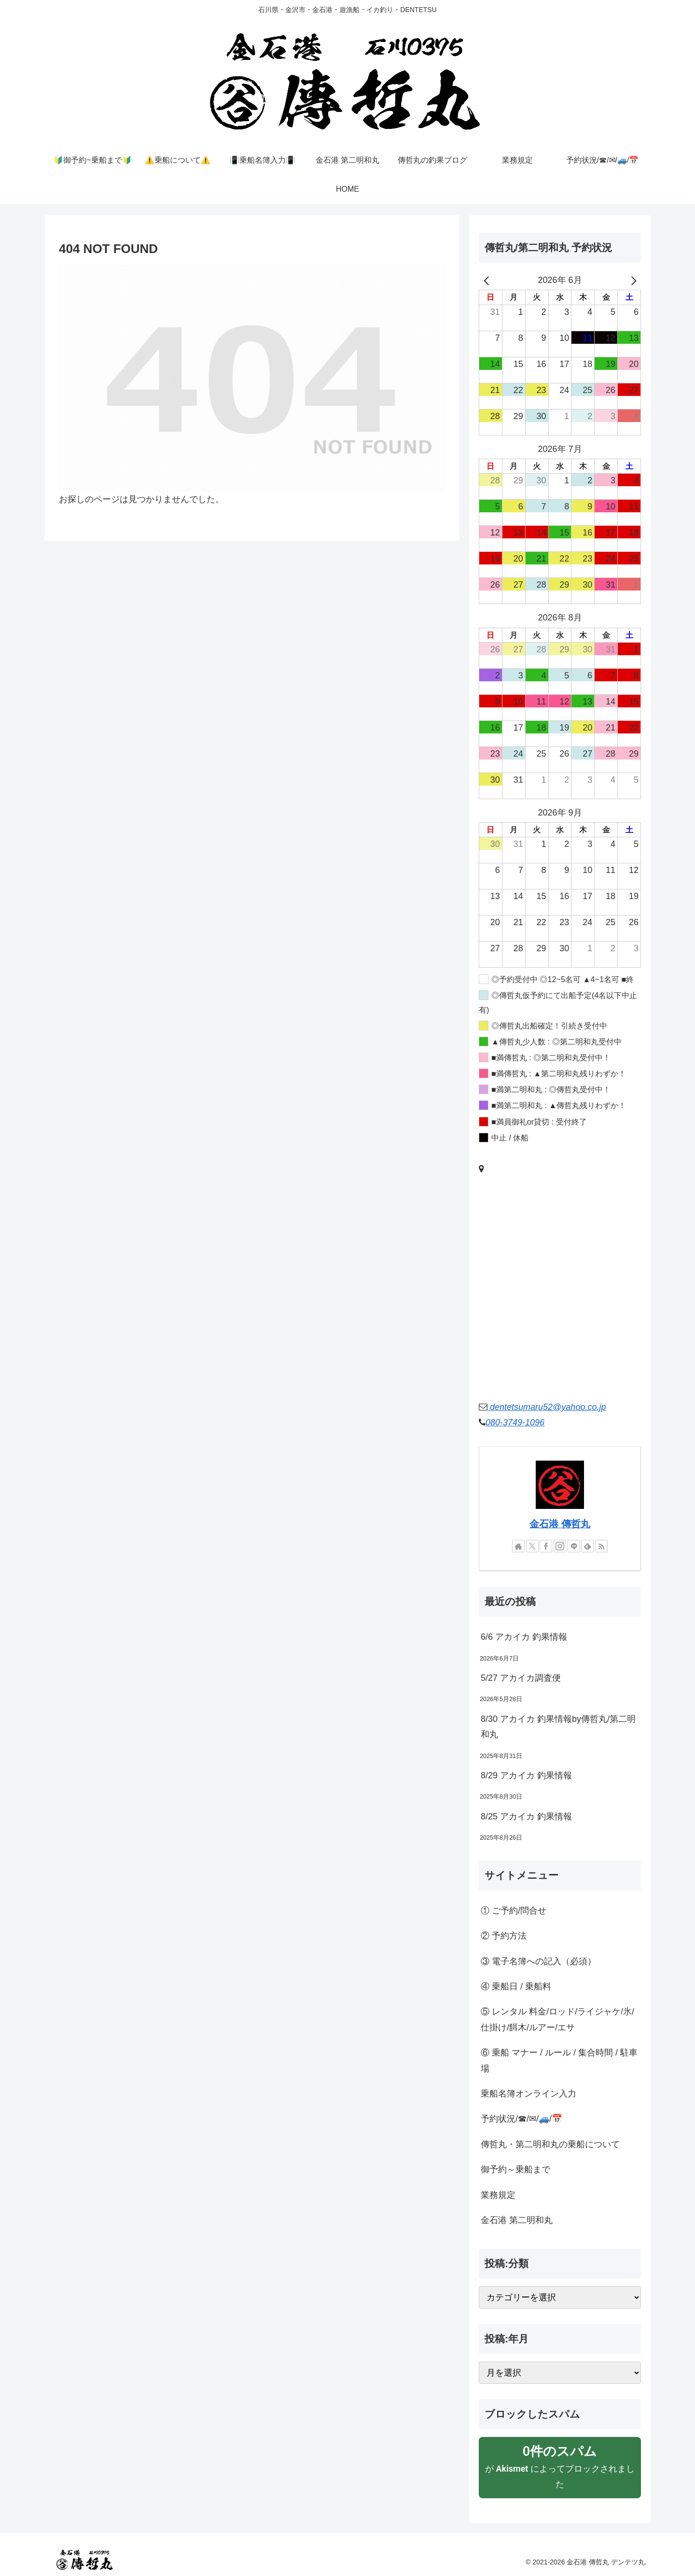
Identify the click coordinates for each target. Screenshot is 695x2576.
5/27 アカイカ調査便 (521, 1678)
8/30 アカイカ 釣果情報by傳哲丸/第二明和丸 (558, 1726)
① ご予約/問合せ (513, 1910)
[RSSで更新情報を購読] (601, 1546)
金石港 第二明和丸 (517, 2220)
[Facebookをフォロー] (546, 1546)
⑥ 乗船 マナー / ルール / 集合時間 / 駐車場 (559, 2060)
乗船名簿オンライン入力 (528, 2093)
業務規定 (498, 2195)
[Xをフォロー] (532, 1546)
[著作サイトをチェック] (518, 1546)
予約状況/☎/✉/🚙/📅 (521, 2119)
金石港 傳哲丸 (559, 1524)
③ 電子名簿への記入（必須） (538, 1961)
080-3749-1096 (515, 1422)
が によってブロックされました (560, 2466)
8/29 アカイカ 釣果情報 (526, 1775)
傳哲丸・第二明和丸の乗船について (550, 2144)
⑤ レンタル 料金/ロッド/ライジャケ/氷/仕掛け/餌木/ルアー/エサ (557, 2019)
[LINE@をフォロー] (574, 1546)
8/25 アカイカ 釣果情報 (526, 1816)
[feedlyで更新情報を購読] (587, 1546)
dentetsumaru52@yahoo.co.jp (546, 1407)
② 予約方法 (504, 1936)
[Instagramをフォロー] (560, 1546)
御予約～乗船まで (515, 2169)
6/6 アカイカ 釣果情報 (524, 1637)
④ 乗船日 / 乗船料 (516, 1986)
